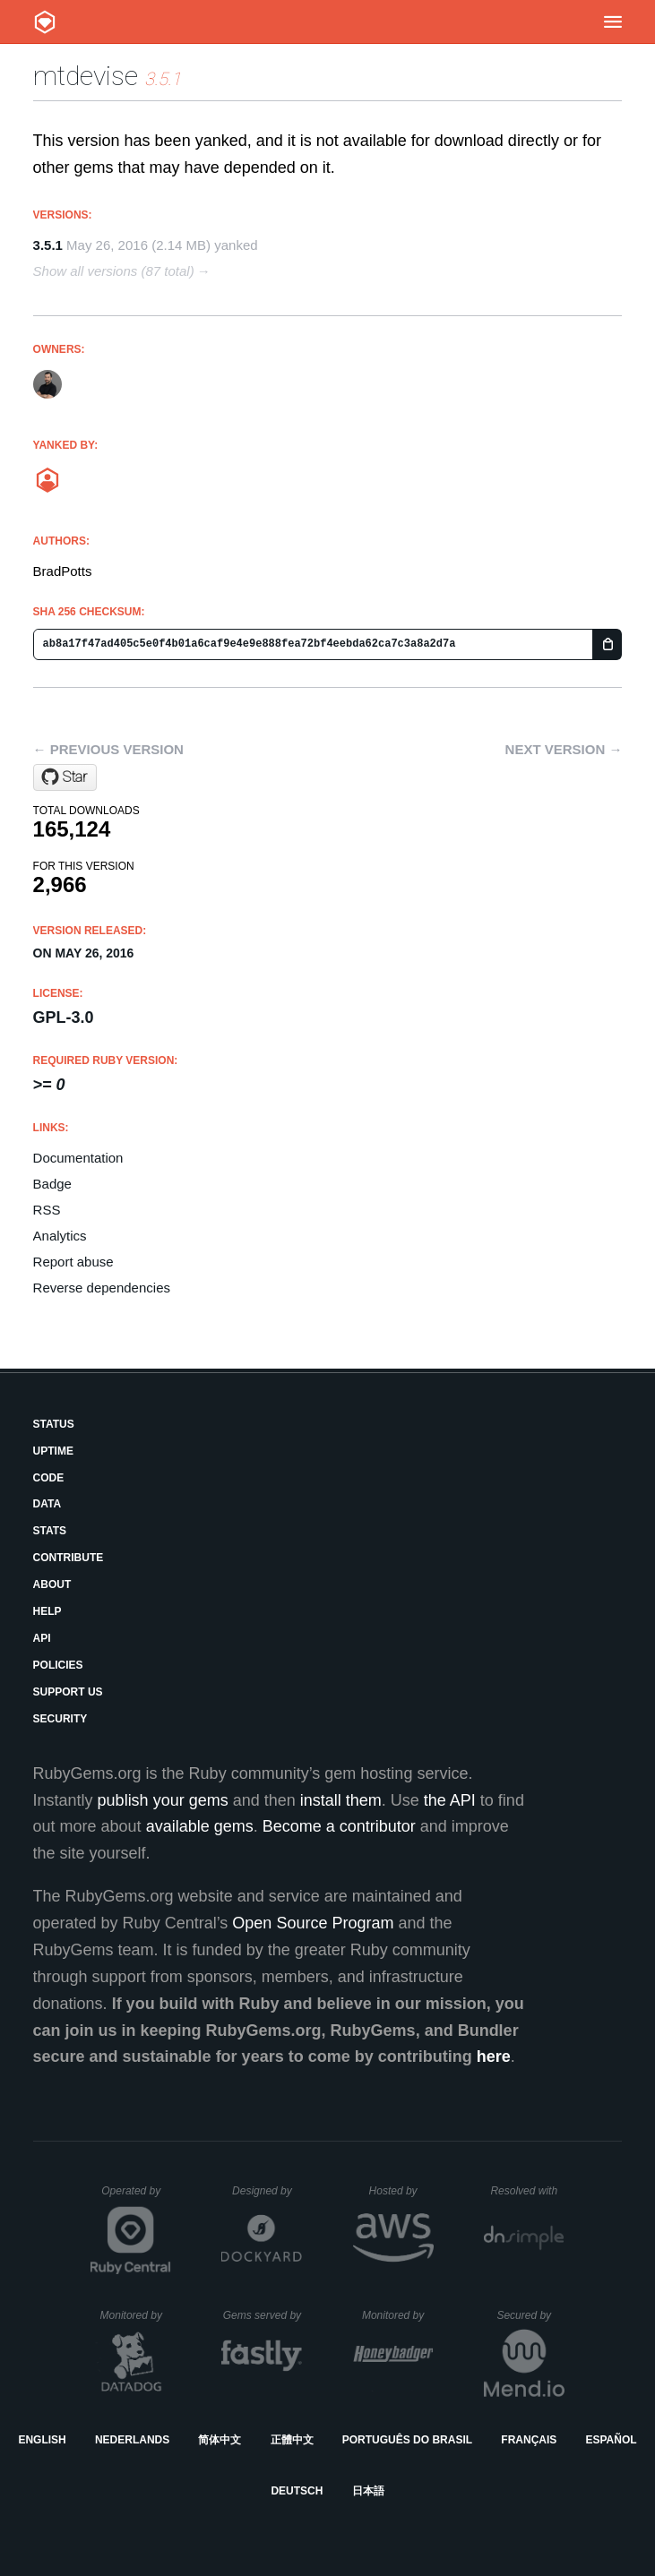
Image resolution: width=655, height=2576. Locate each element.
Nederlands (132, 2440)
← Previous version (108, 749)
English (41, 2440)
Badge (52, 1183)
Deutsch (297, 2491)
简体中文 (219, 2440)
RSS (47, 1209)
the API (450, 1800)
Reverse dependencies (101, 1287)
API (42, 1638)
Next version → (564, 749)
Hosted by (401, 2191)
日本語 (368, 2491)
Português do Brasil (407, 2440)
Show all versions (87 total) (113, 271)
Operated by (136, 2197)
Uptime (53, 1451)
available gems (200, 1826)
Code (49, 1478)
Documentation (78, 1157)
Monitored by (136, 2315)
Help (47, 1611)
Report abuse (73, 1261)
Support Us (68, 1692)
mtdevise (85, 75)
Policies (58, 1665)
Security (60, 1719)
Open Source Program (312, 1923)
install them (341, 1800)
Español (610, 2440)
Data (47, 1504)
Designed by (267, 2191)
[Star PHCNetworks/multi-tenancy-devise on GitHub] (65, 777)
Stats (50, 1530)
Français (528, 2440)
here (494, 2056)
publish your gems (163, 1800)
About (52, 1584)
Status (53, 1424)
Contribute (68, 1557)
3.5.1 (48, 245)
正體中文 (292, 2440)
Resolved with (527, 2191)
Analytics (60, 1235)
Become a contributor (339, 1826)
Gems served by (263, 2315)
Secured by (530, 2315)
